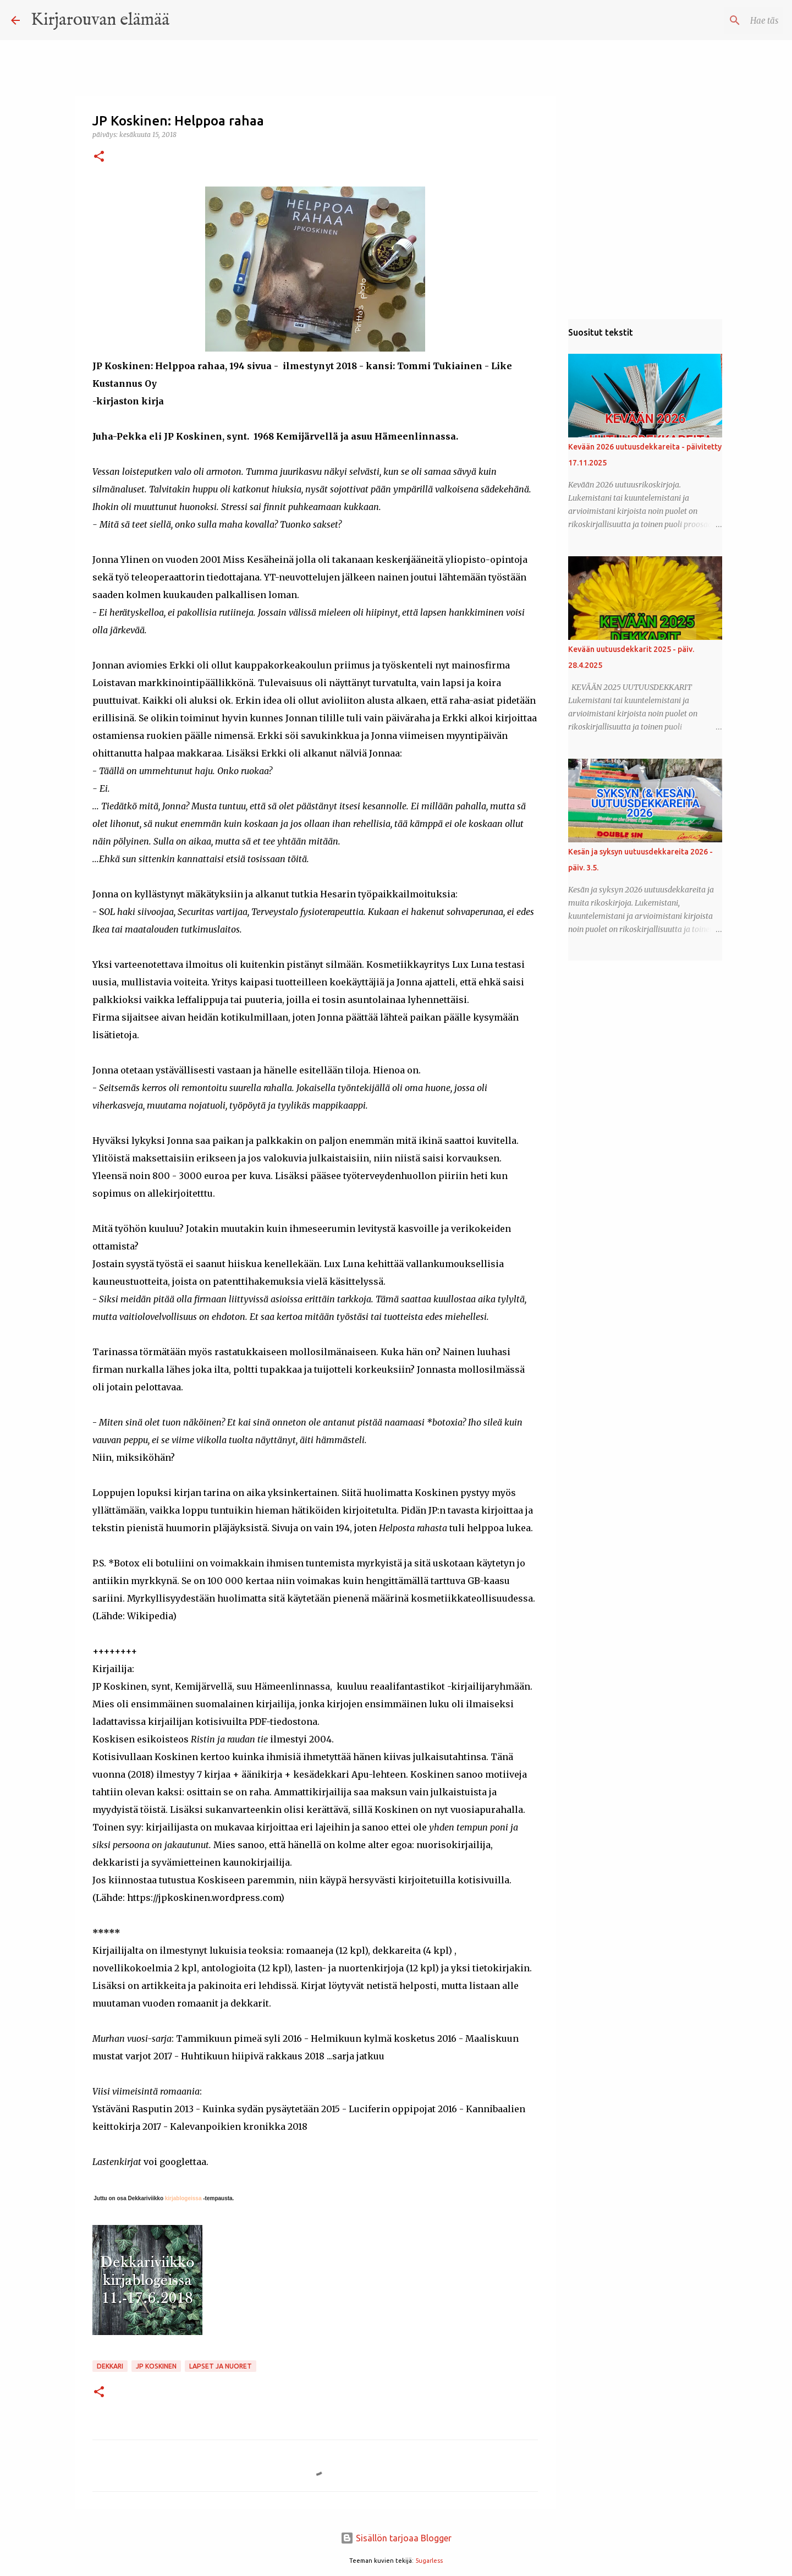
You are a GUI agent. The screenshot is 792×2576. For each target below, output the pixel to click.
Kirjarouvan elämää (100, 20)
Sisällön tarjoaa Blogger (396, 2538)
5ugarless (429, 2560)
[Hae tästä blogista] (725, 20)
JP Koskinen (156, 2366)
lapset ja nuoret (220, 2366)
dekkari (110, 2366)
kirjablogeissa (182, 2198)
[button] (99, 157)
